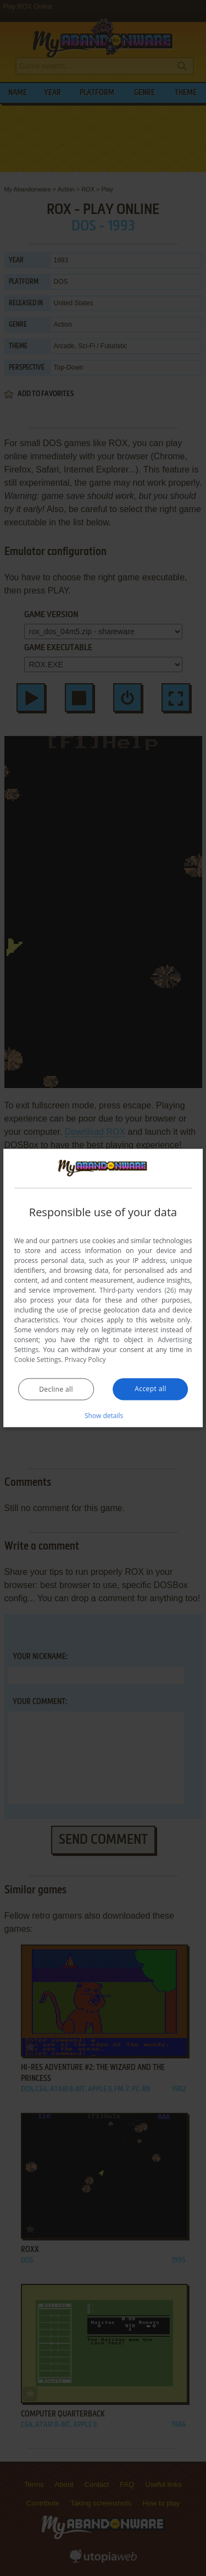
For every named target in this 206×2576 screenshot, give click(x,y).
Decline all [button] (56, 1389)
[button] (103, 1415)
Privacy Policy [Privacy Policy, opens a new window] (85, 1359)
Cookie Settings (38, 1359)
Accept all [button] (150, 1388)
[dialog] (103, 1288)
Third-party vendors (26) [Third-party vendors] (137, 1290)
